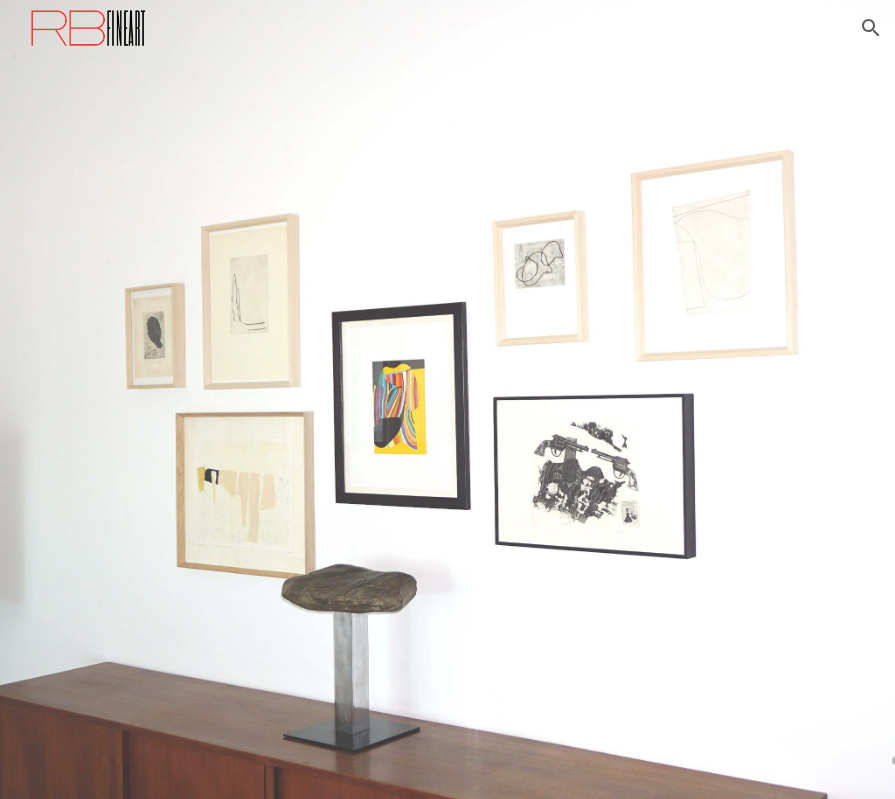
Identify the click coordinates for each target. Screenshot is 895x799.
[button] (871, 28)
